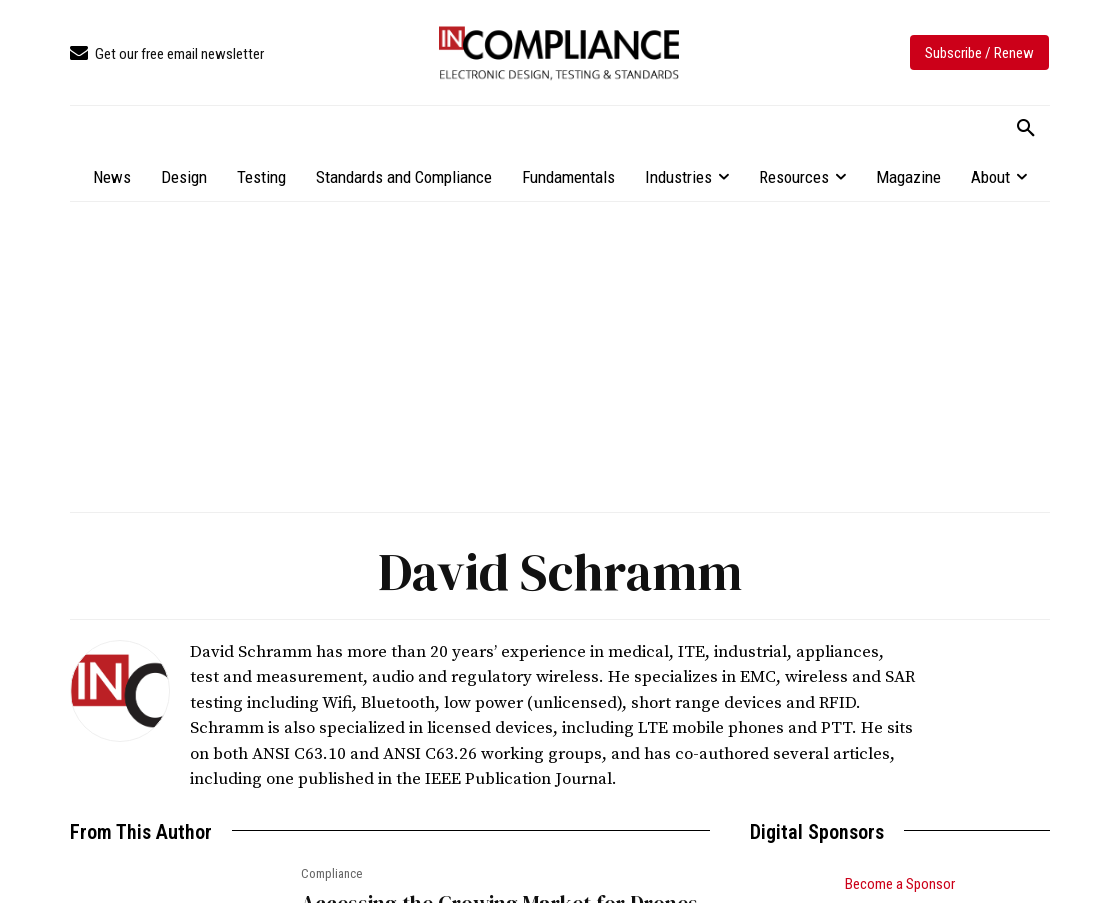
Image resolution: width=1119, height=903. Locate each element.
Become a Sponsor (900, 884)
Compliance (331, 873)
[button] (1026, 129)
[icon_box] (167, 54)
